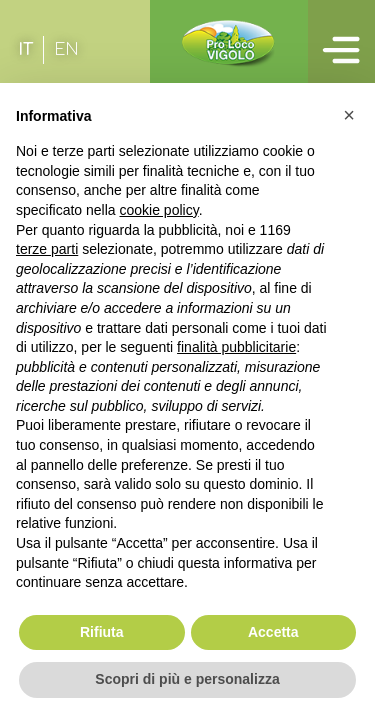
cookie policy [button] (159, 210)
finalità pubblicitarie (236, 347)
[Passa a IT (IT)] (26, 50)
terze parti (47, 249)
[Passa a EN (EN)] (66, 50)
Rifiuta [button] (102, 632)
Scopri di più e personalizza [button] (187, 679)
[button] (349, 115)
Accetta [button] (273, 632)
